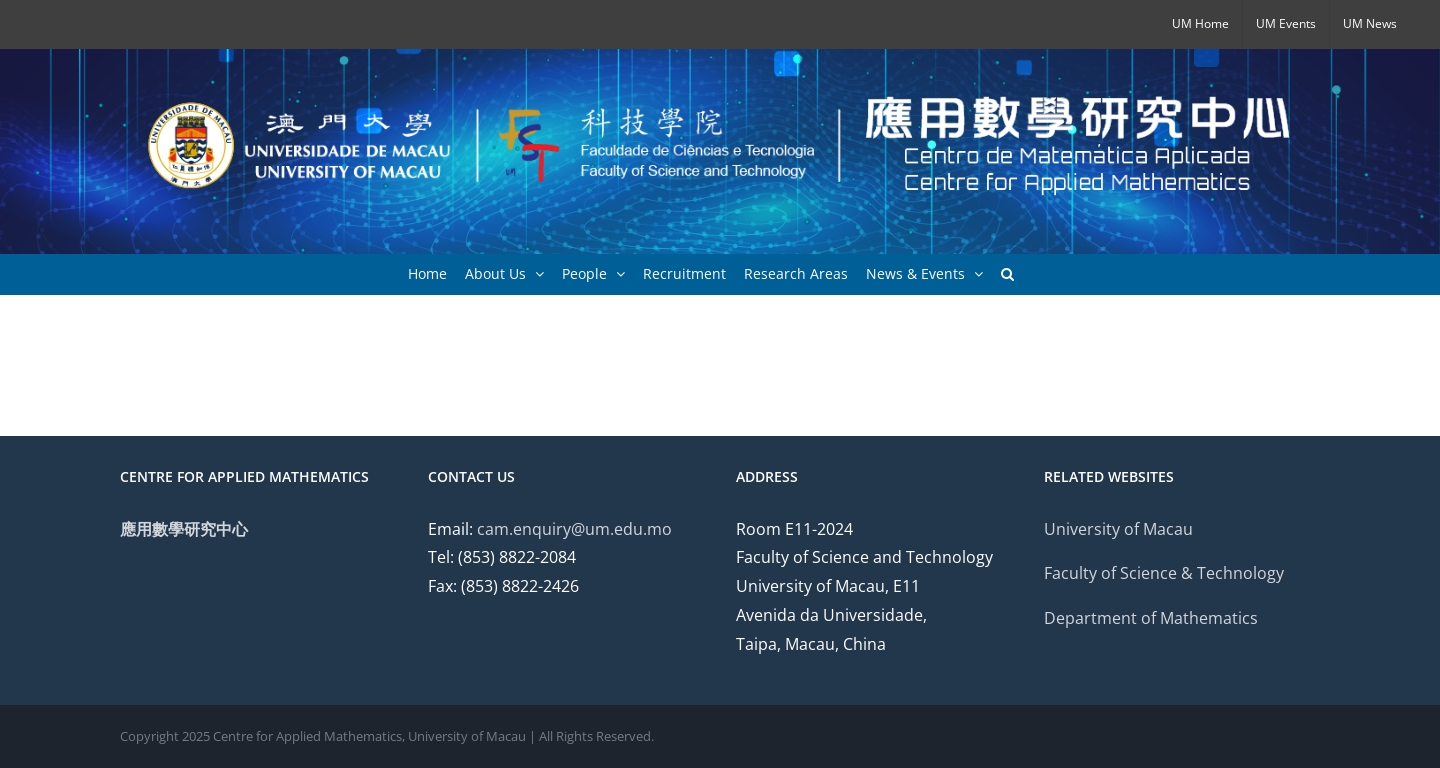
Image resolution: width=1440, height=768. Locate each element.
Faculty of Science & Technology (1164, 573)
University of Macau (1118, 529)
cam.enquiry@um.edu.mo (574, 529)
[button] (1007, 274)
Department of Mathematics (1151, 618)
